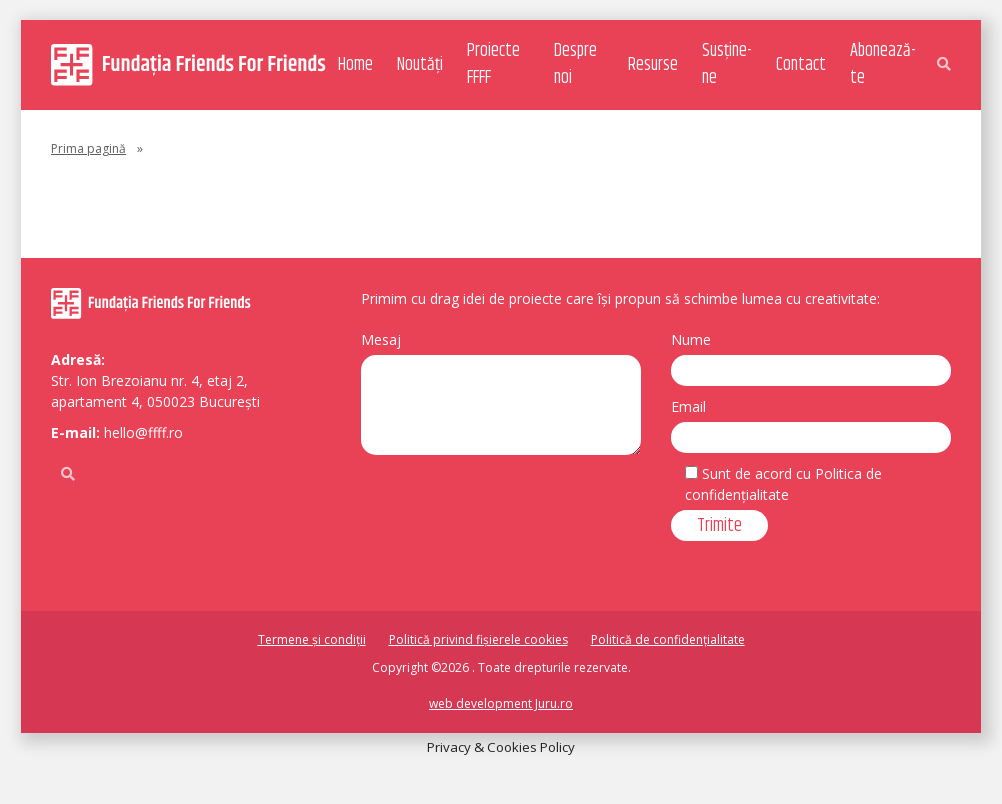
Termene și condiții (312, 639)
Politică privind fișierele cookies (478, 639)
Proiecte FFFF (493, 64)
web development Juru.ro (501, 703)
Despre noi (575, 64)
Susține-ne (726, 64)
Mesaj (381, 339)
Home (355, 65)
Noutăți (420, 65)
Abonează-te (882, 64)
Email (688, 406)
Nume (691, 339)
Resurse (653, 65)
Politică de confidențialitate (668, 639)
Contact (801, 65)
